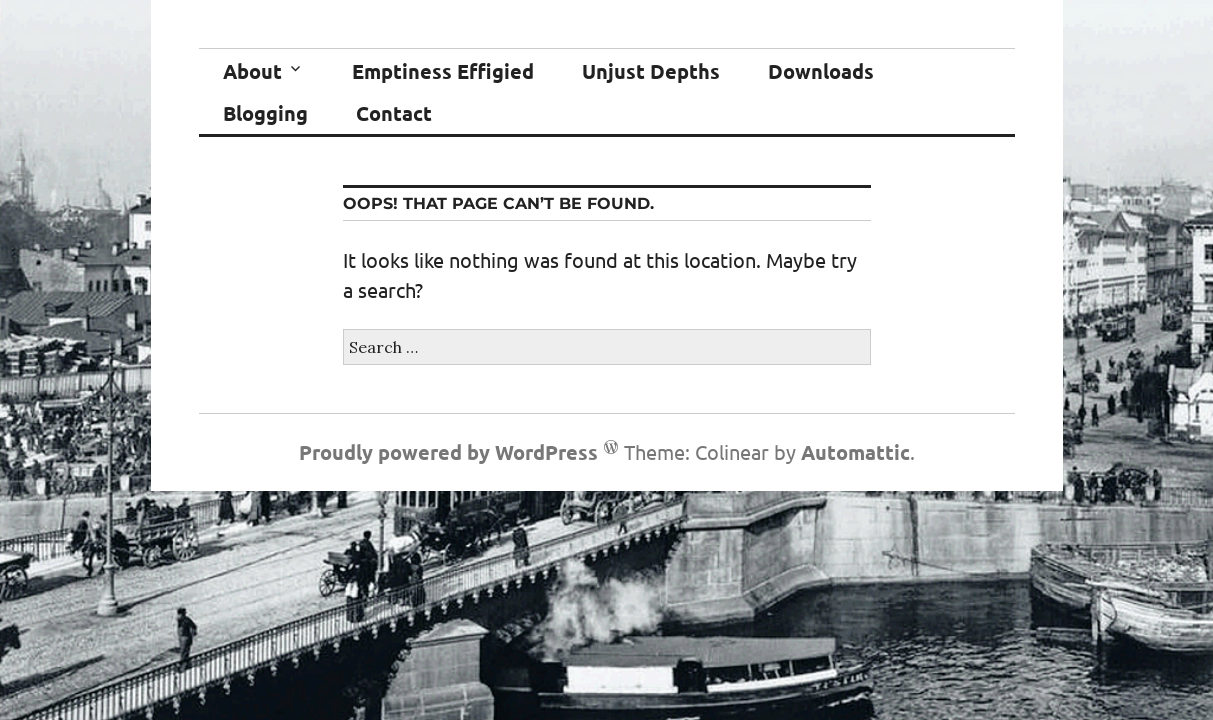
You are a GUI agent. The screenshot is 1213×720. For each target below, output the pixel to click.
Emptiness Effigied (443, 71)
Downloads (821, 71)
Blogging (265, 113)
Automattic (855, 452)
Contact (394, 113)
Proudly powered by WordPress (448, 452)
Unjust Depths (651, 71)
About (252, 71)
